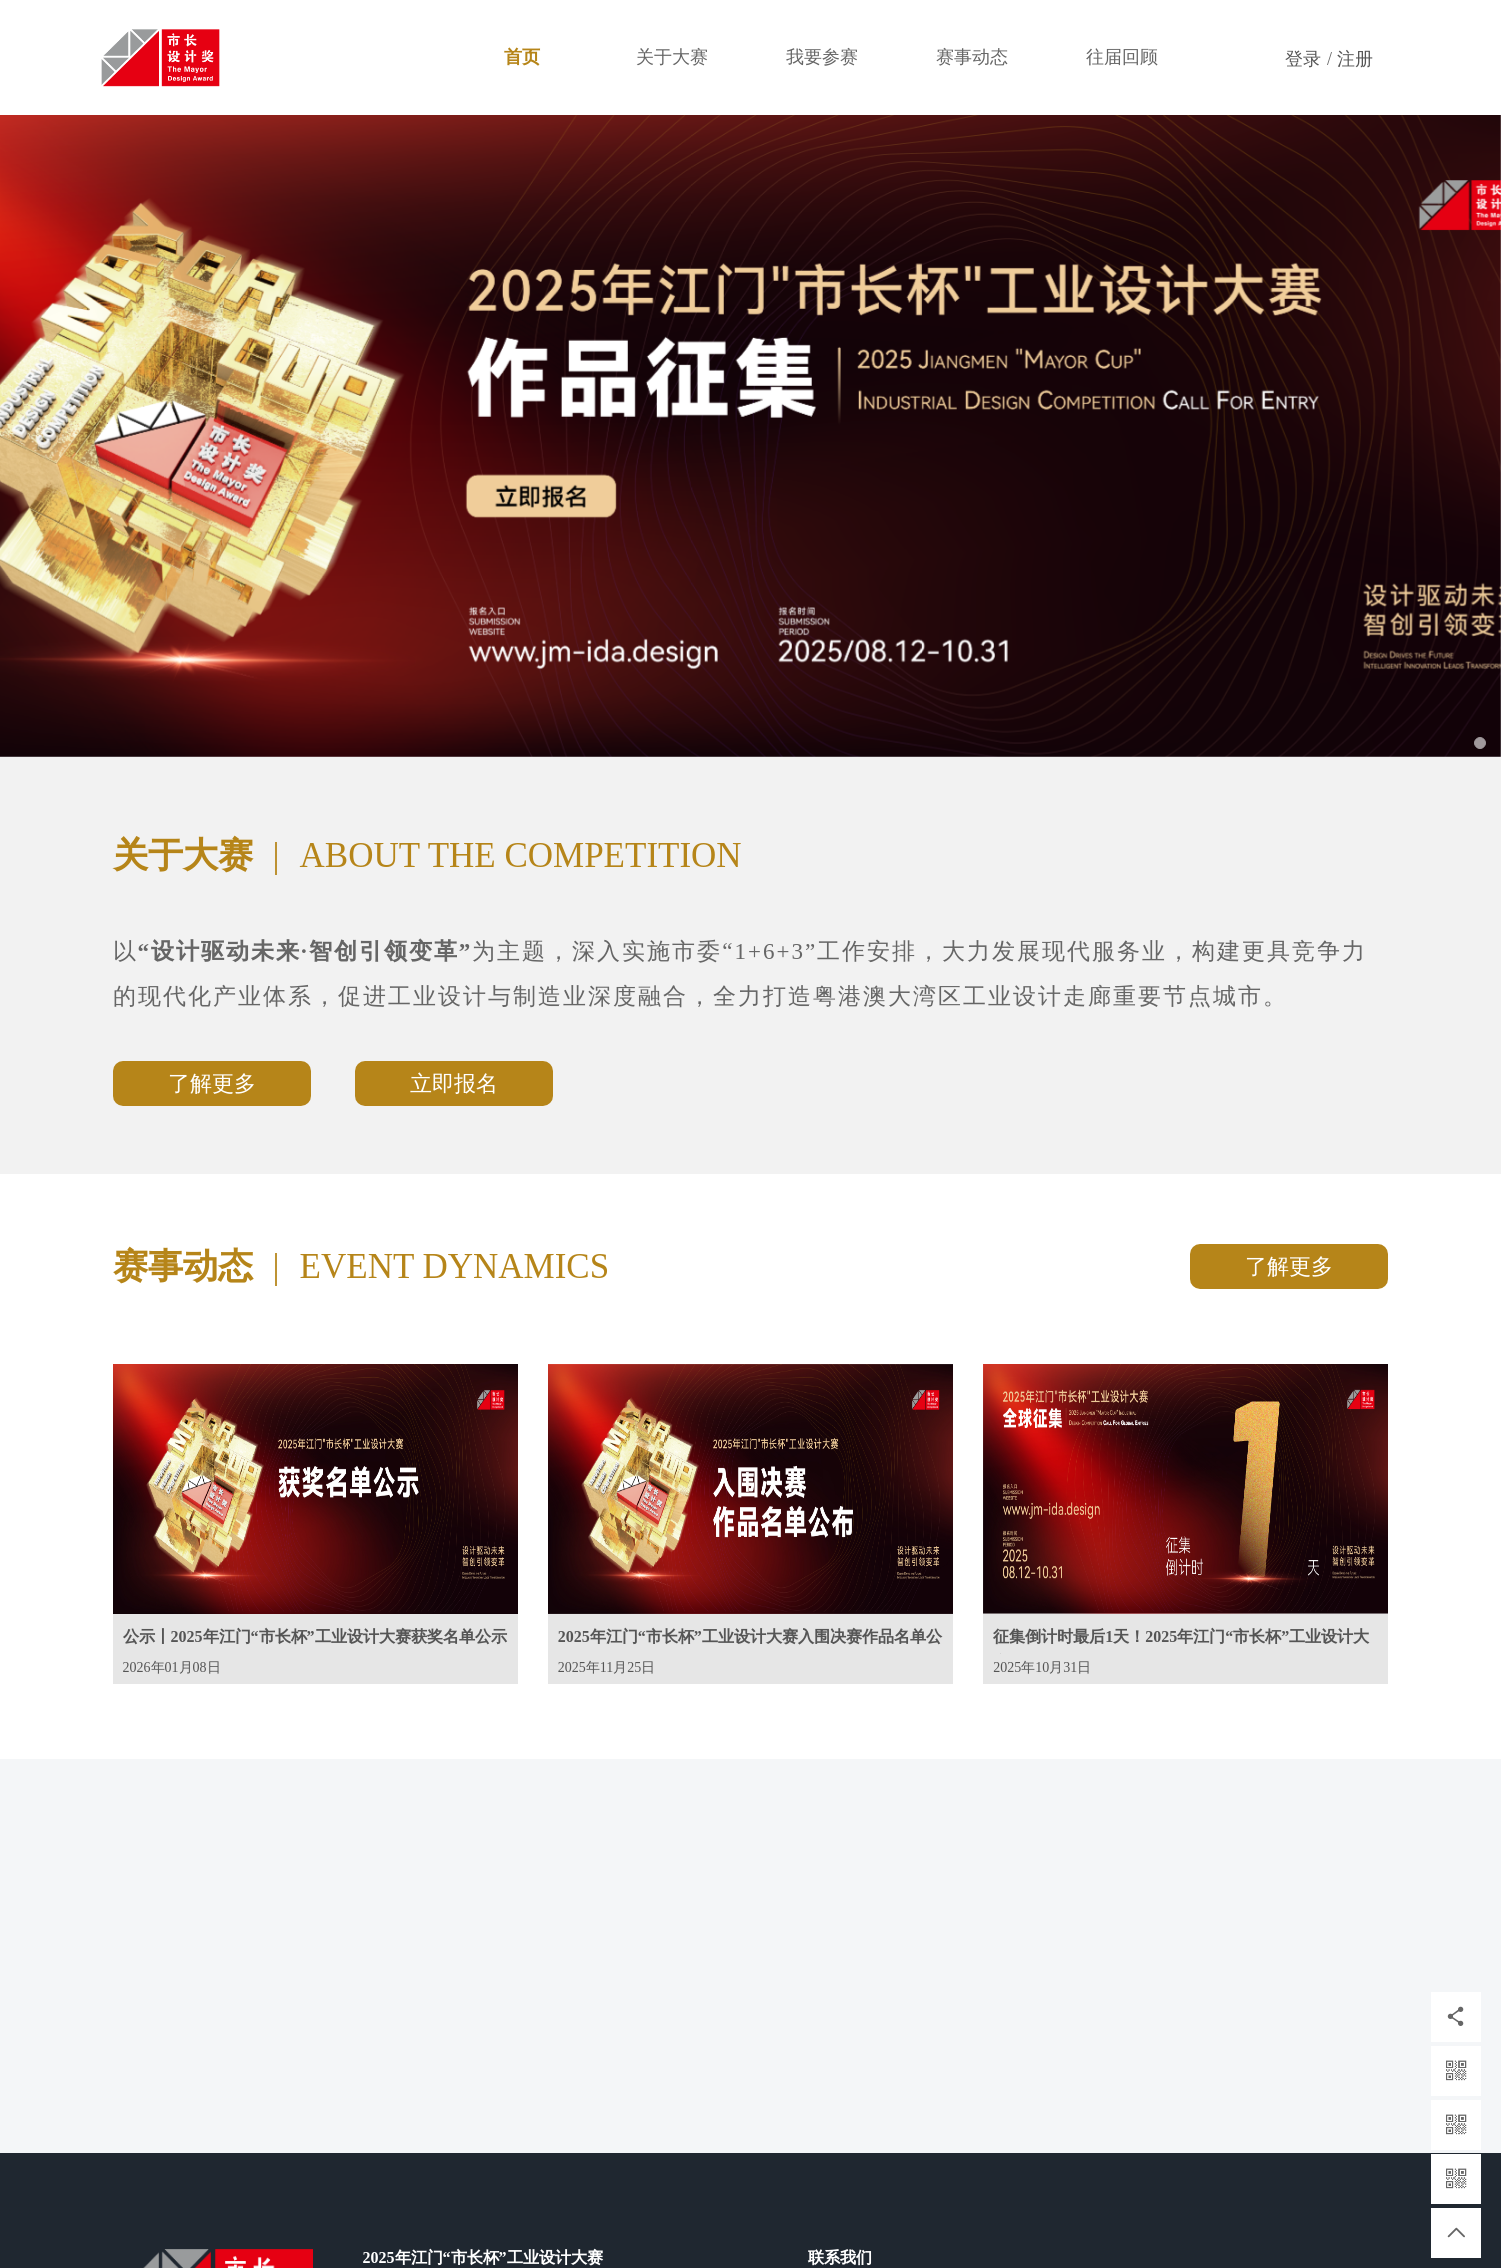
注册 (1355, 59)
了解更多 (212, 1083)
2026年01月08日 (172, 1667)
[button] (112, 436)
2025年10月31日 (1042, 1667)
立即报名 (454, 1083)
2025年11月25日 (606, 1667)
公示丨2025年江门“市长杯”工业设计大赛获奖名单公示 (315, 1636)
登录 (1303, 59)
